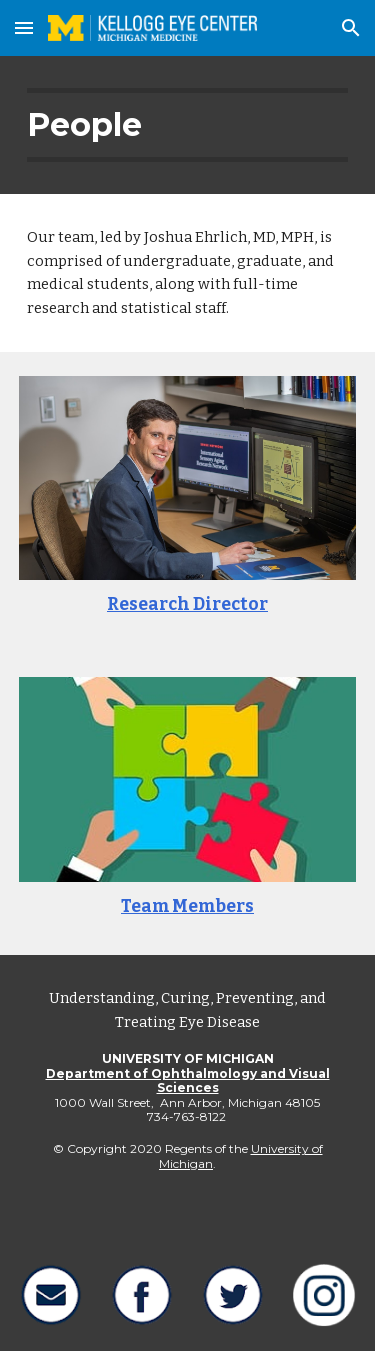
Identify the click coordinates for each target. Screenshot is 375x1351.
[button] (24, 27)
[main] (188, 125)
